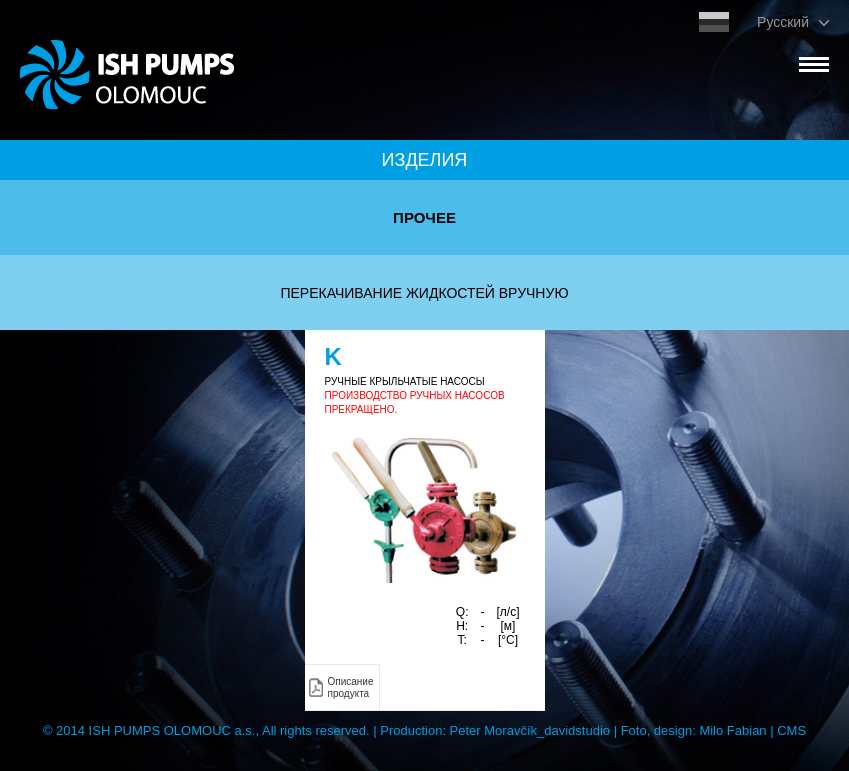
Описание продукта (351, 687)
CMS (791, 730)
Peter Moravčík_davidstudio (530, 730)
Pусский (783, 22)
